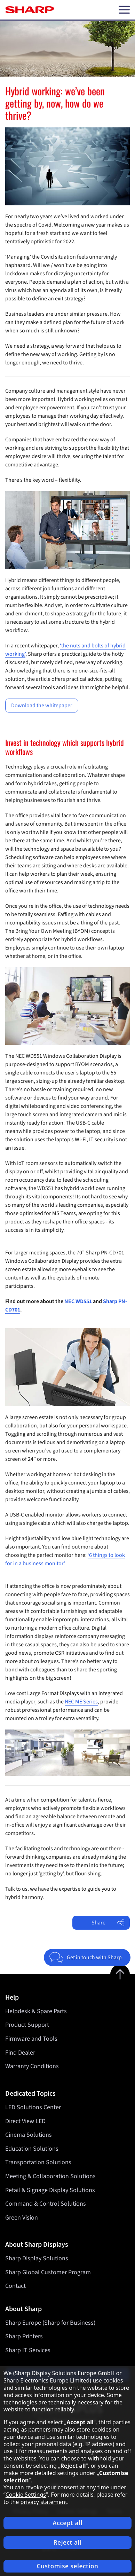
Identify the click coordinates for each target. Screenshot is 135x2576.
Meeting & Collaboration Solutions (50, 2176)
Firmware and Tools (31, 2038)
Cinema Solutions (28, 2134)
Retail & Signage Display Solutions (50, 2189)
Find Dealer (20, 2052)
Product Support (27, 2024)
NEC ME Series (81, 1701)
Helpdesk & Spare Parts (36, 2011)
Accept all (67, 2523)
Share (108, 1923)
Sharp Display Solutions (36, 2258)
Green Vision (21, 2217)
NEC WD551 (78, 1301)
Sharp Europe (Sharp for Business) (50, 2322)
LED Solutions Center (33, 2107)
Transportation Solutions (38, 2162)
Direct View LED (25, 2121)
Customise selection (67, 2566)
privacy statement (43, 2502)
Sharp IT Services (27, 2350)
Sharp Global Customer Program (48, 2272)
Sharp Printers (24, 2336)
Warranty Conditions (32, 2066)
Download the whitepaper (41, 705)
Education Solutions (31, 2148)
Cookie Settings (26, 2494)
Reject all (68, 2542)
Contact (15, 2286)
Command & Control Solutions (45, 2203)
